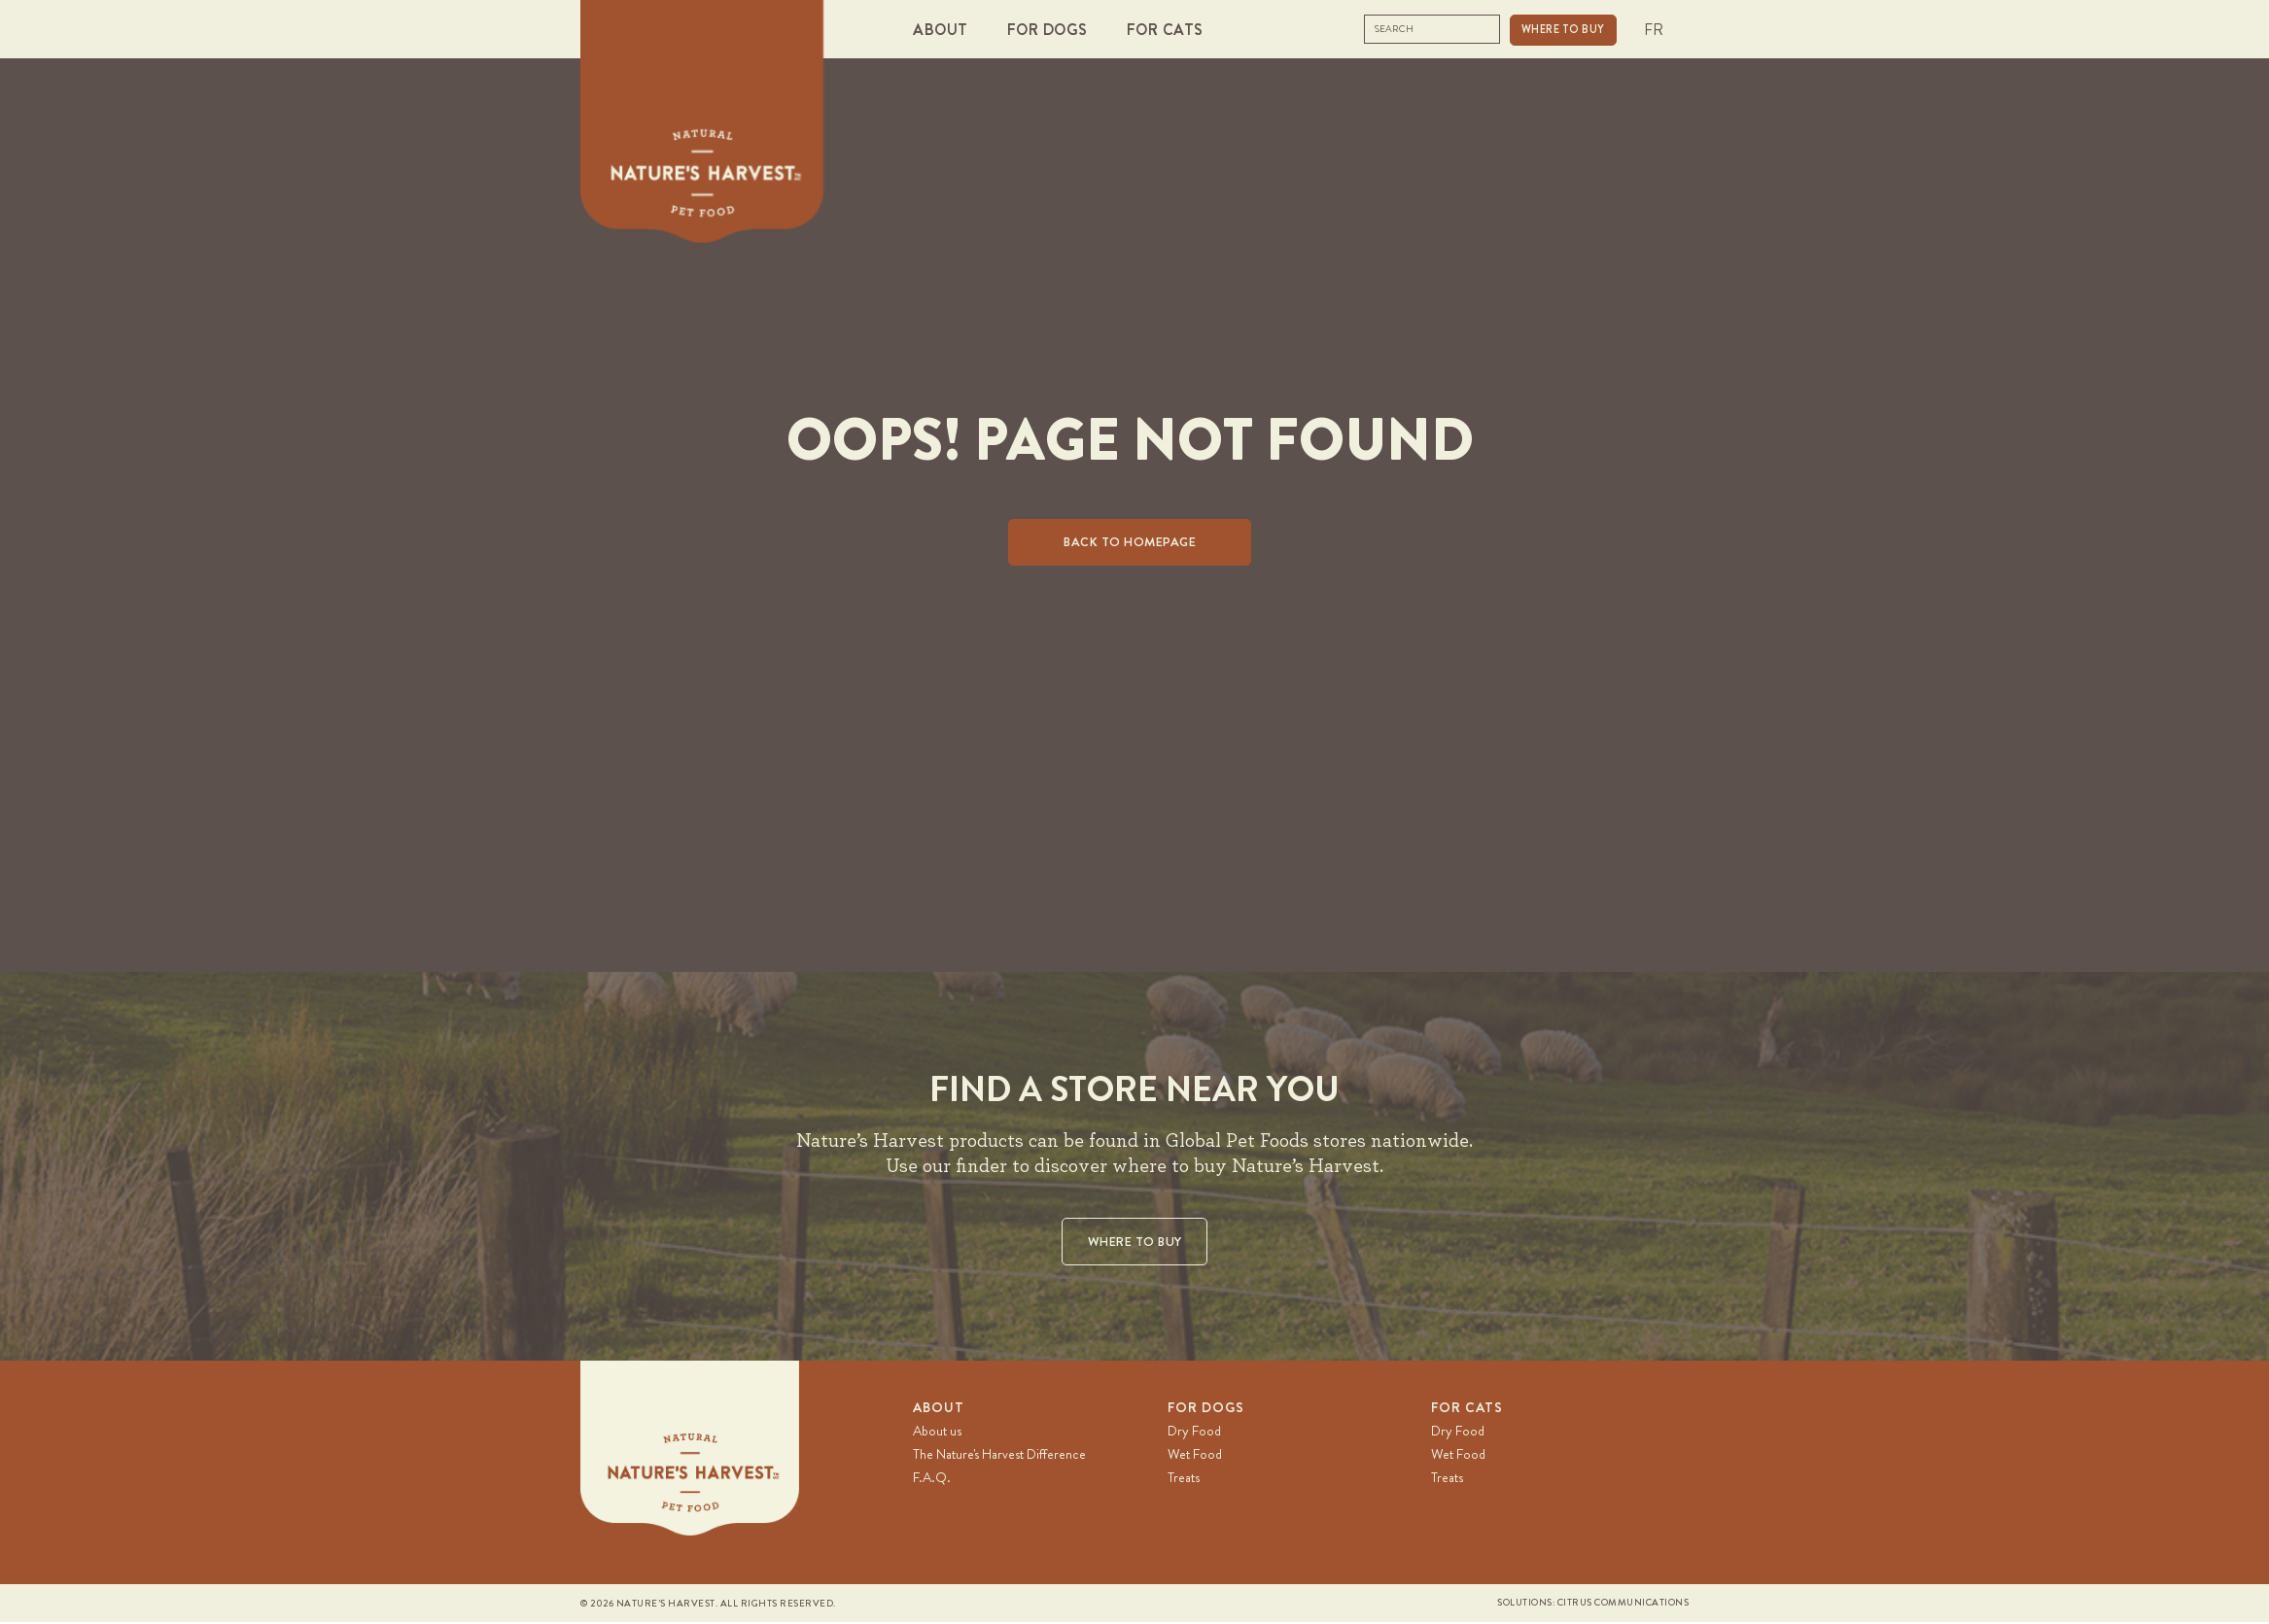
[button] (945, 30)
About (938, 1408)
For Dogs (1206, 1408)
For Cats (1467, 1408)
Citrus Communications (1623, 1603)
